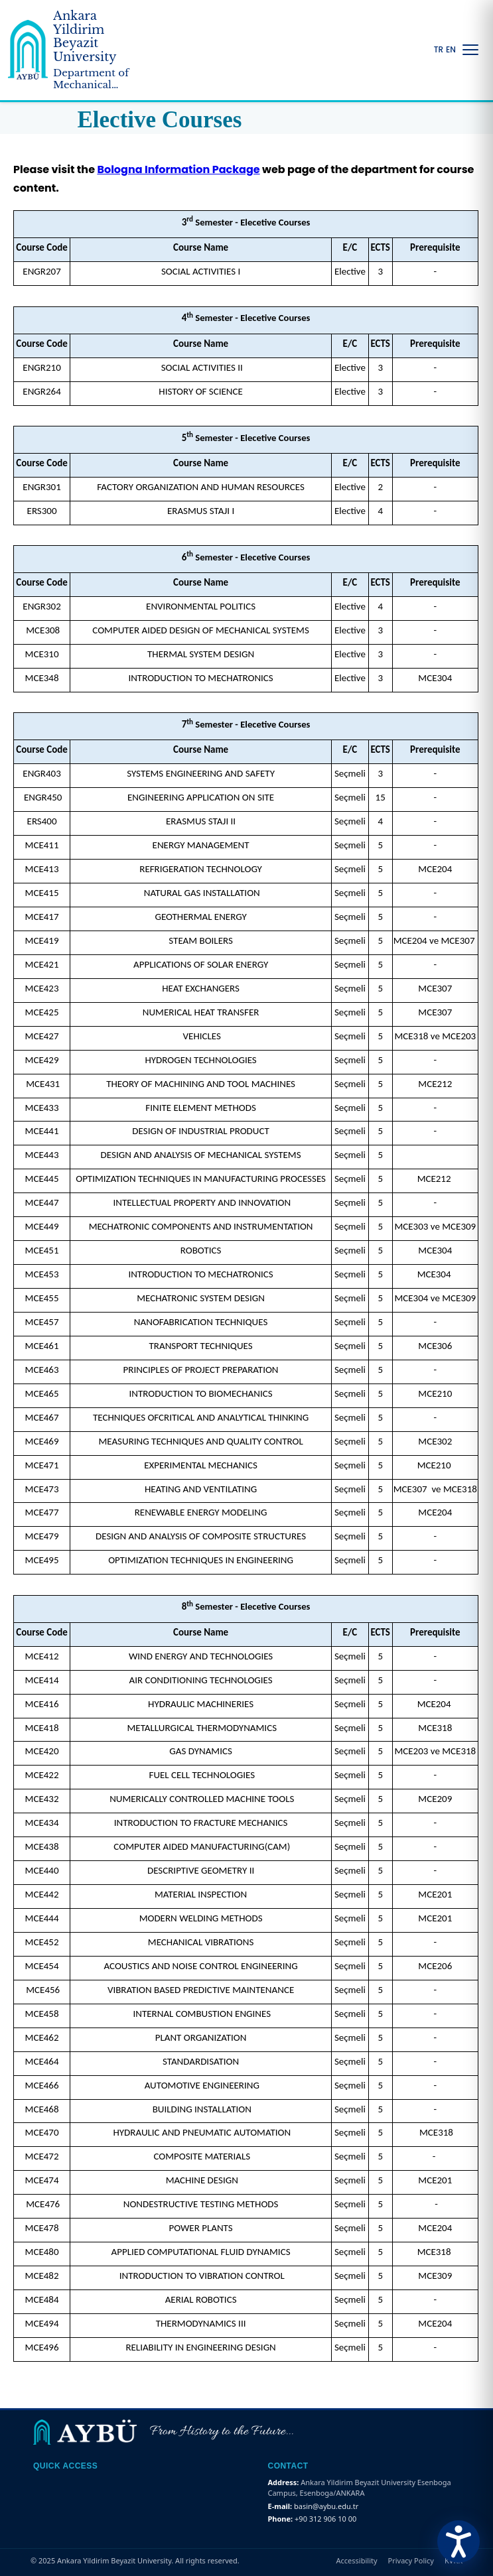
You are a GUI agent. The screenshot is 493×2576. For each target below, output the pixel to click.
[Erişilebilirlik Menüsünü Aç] (458, 2541)
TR (438, 50)
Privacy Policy (411, 2560)
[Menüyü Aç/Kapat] (470, 49)
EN (451, 50)
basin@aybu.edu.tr (326, 2506)
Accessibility (357, 2560)
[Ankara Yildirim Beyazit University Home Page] (77, 50)
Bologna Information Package (178, 169)
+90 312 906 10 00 (325, 2519)
